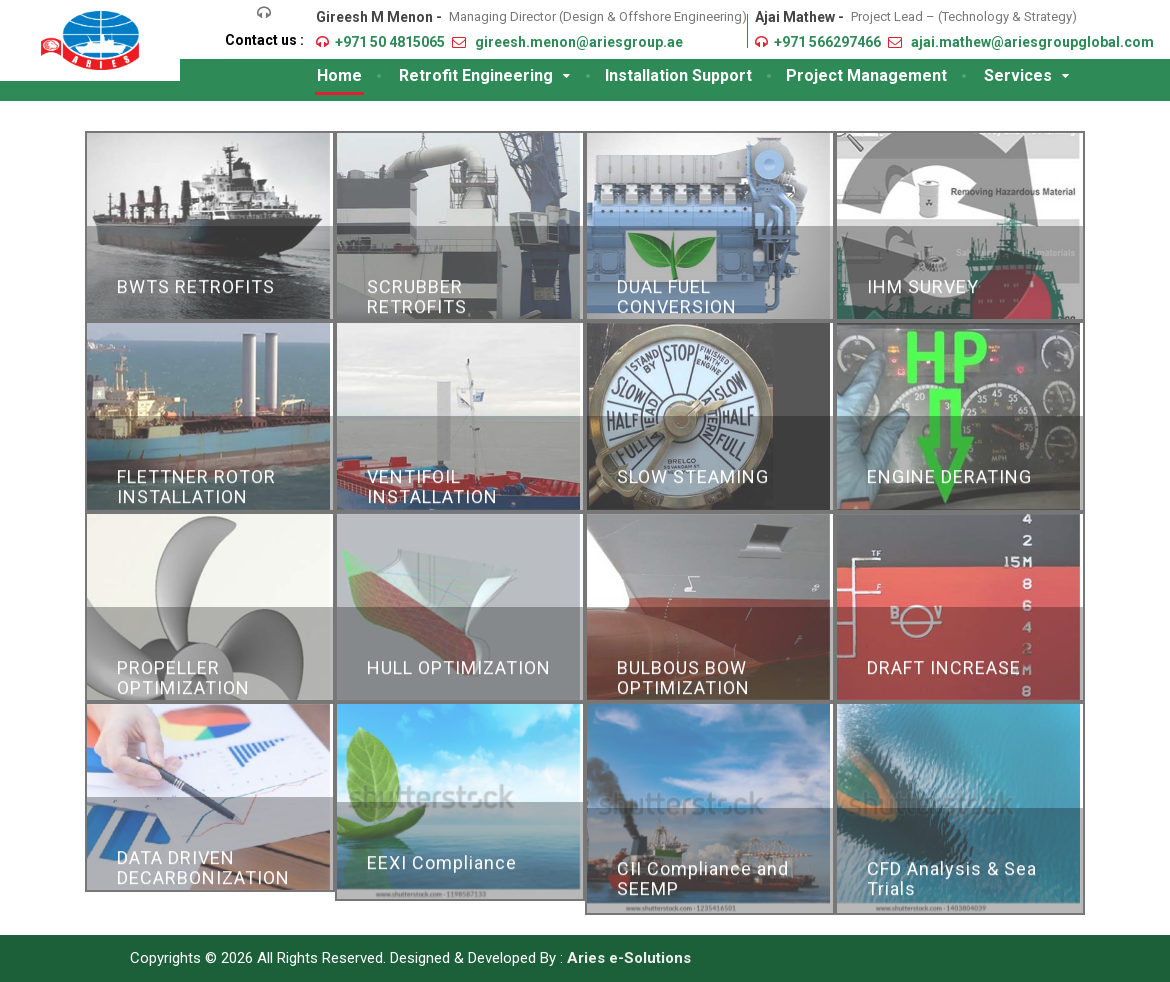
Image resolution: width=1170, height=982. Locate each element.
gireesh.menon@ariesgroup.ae (579, 42)
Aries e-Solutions (629, 958)
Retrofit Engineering (476, 75)
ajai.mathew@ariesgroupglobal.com (1032, 42)
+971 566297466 (827, 42)
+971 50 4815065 (390, 42)
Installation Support (678, 75)
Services (1018, 75)
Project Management (866, 75)
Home (339, 75)
